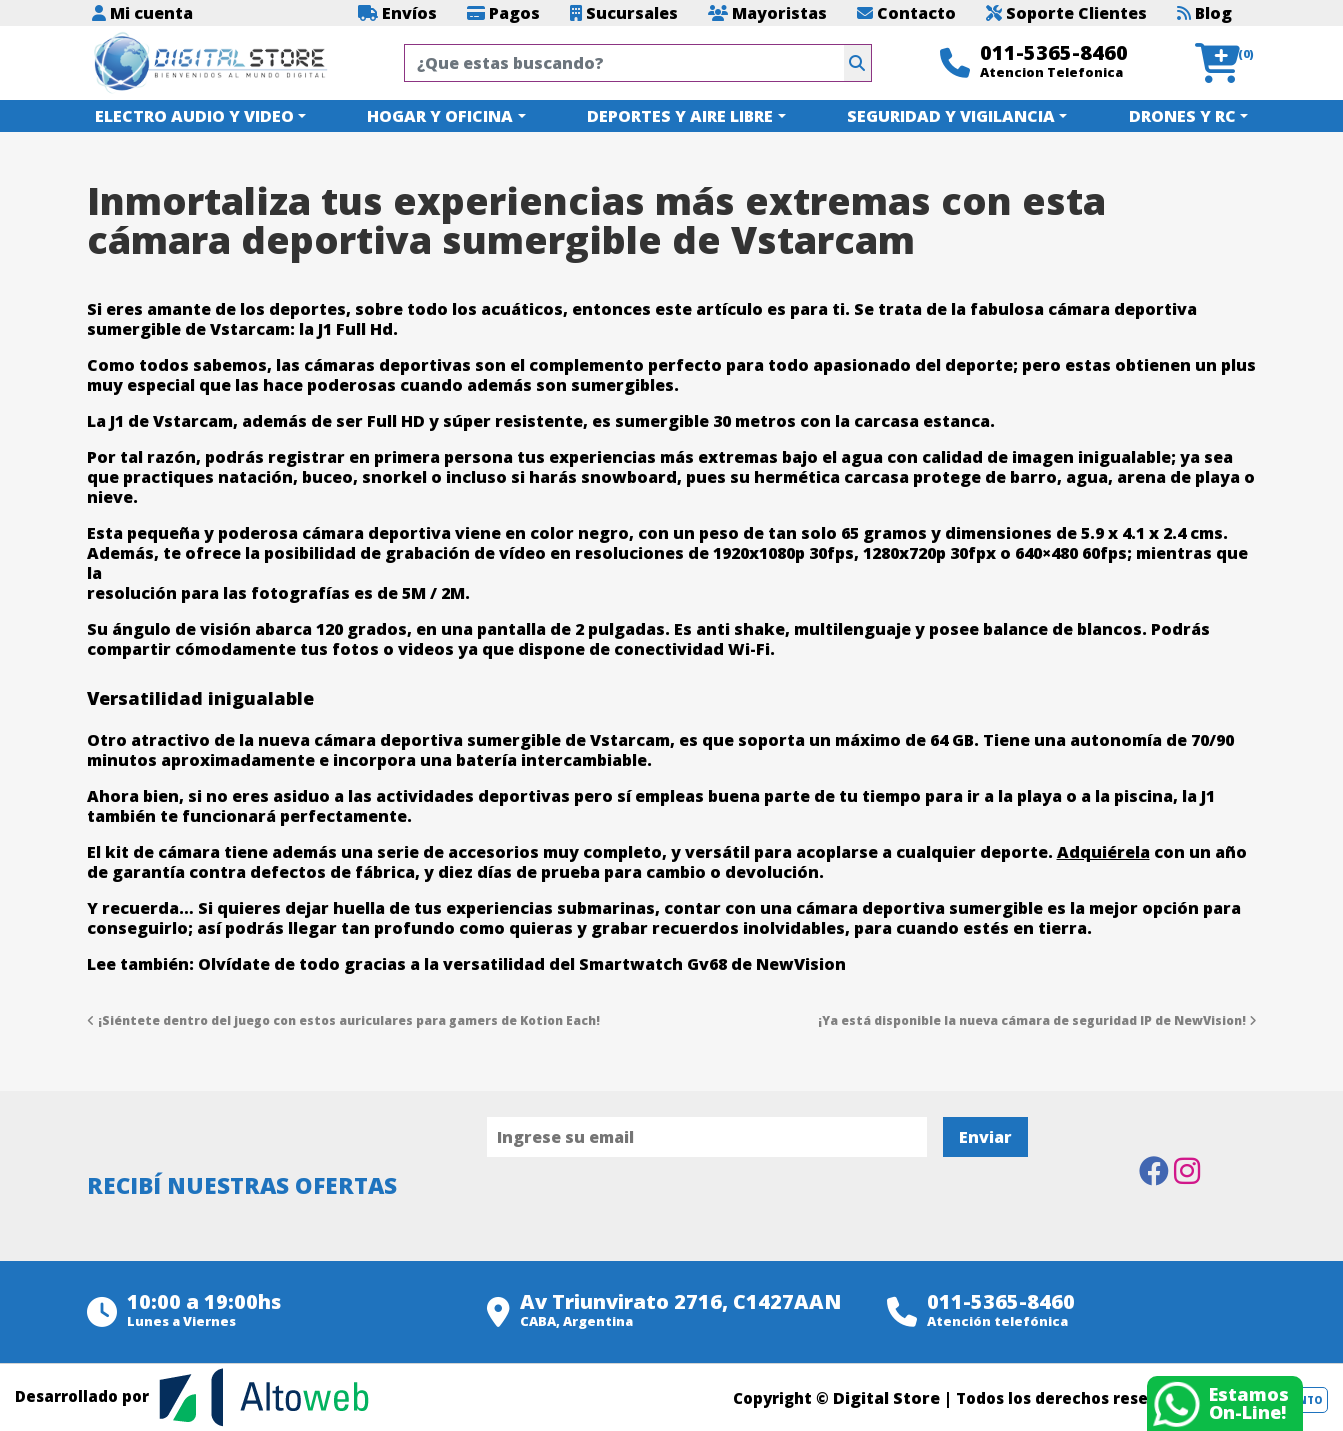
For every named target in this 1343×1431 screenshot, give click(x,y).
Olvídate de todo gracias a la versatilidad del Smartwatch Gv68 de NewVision (522, 964)
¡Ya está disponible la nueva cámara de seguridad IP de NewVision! (1037, 1020)
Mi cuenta (142, 13)
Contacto (906, 13)
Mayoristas (767, 13)
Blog (1204, 13)
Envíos (397, 13)
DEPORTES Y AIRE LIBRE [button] (680, 116)
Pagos (503, 13)
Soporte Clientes (1066, 13)
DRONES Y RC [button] (1182, 116)
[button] (1225, 63)
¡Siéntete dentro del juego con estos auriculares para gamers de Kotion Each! (343, 1020)
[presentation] (639, 1212)
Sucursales (624, 13)
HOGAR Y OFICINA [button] (440, 116)
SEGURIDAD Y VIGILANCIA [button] (951, 116)
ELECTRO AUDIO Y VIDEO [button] (194, 116)
